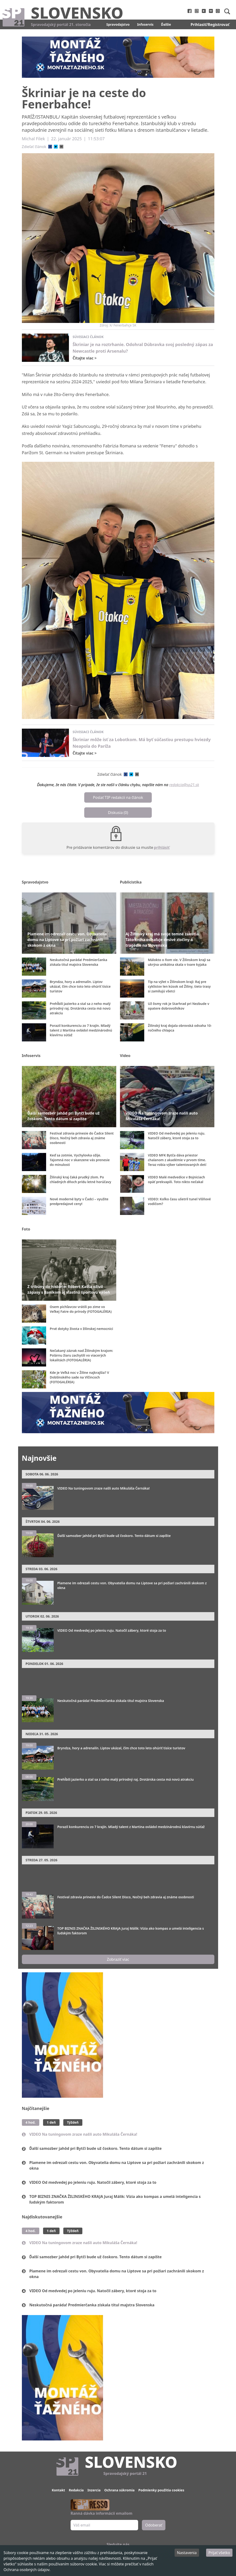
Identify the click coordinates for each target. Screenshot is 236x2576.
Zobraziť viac (118, 1959)
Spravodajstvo (118, 24)
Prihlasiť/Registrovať (210, 24)
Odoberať (153, 2525)
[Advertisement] (118, 1679)
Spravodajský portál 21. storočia (61, 24)
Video (125, 1055)
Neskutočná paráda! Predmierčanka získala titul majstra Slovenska (92, 2305)
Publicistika (131, 882)
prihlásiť (162, 847)
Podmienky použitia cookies (161, 2490)
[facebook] (50, 146)
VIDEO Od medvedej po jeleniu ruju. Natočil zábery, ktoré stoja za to (92, 2182)
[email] (61, 146)
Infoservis (145, 24)
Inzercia (94, 2490)
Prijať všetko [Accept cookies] (219, 2552)
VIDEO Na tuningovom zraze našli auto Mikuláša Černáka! (83, 2134)
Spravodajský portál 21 (125, 2473)
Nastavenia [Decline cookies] (187, 2552)
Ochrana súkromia (119, 2490)
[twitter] (56, 146)
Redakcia (76, 2490)
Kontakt (58, 2490)
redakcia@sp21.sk (184, 784)
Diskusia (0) (118, 812)
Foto (26, 1229)
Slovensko (77, 12)
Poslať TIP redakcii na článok (118, 797)
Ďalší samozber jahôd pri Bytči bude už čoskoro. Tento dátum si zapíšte (95, 2148)
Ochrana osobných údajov (26, 2569)
